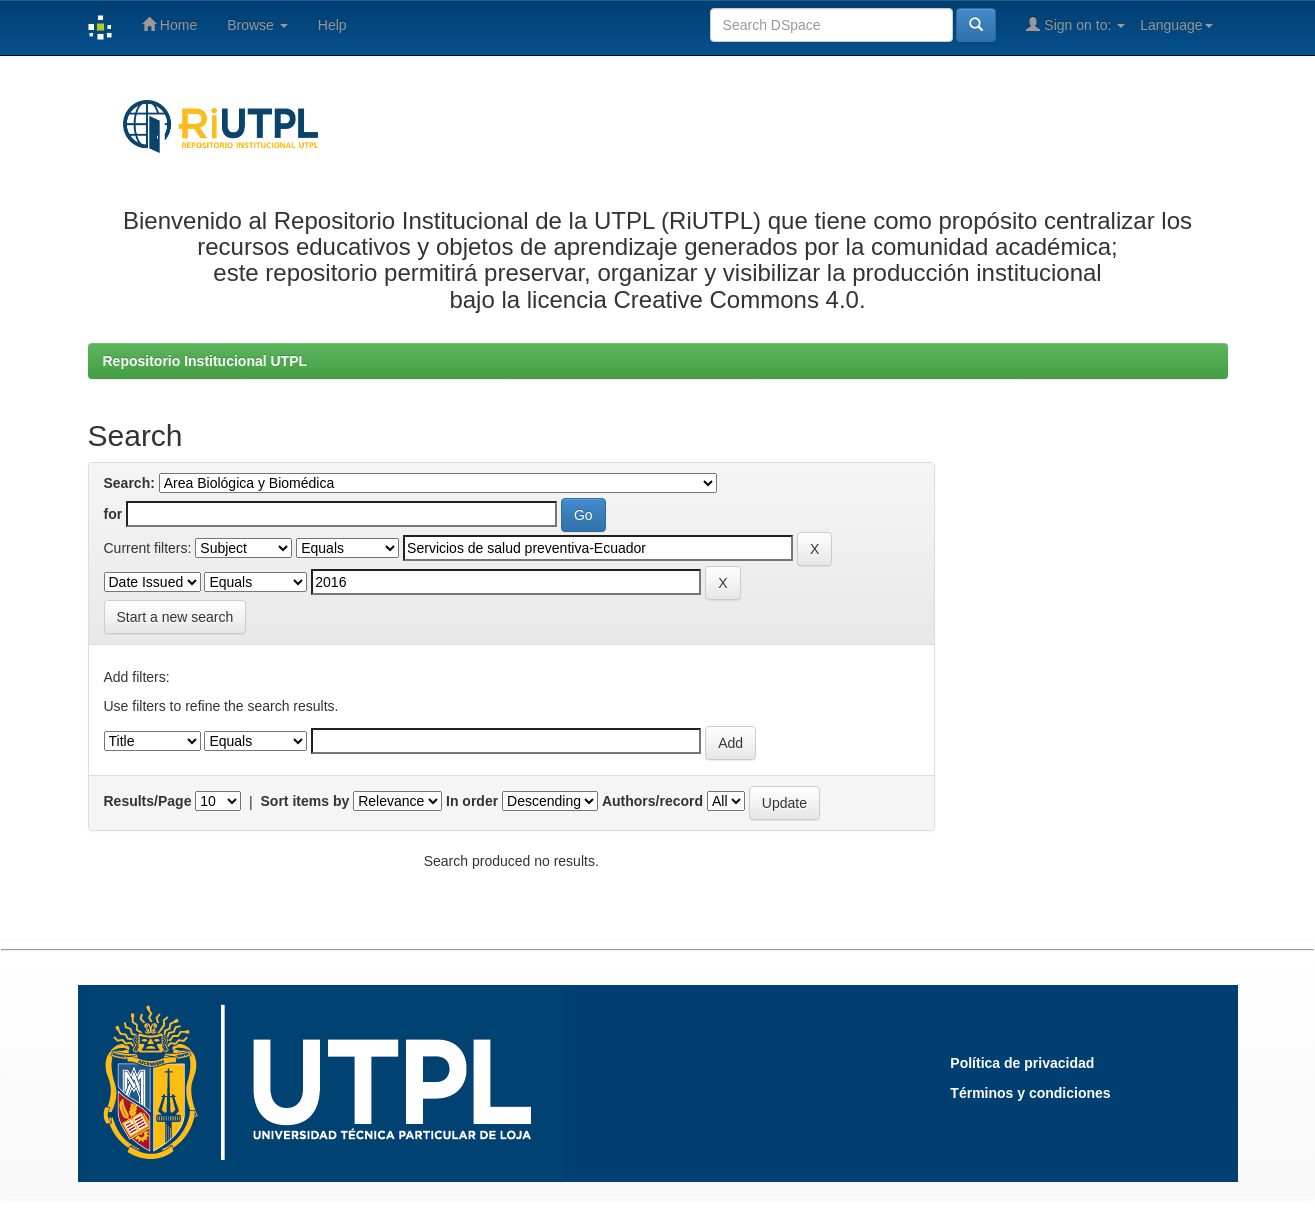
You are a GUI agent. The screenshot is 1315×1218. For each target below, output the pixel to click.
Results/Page (148, 801)
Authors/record (652, 801)
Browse (257, 25)
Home (169, 24)
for (113, 514)
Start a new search (175, 617)
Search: (129, 483)
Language (1176, 25)
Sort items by (305, 801)
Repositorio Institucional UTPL (205, 361)
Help (332, 25)
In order (472, 801)
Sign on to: (1075, 24)
